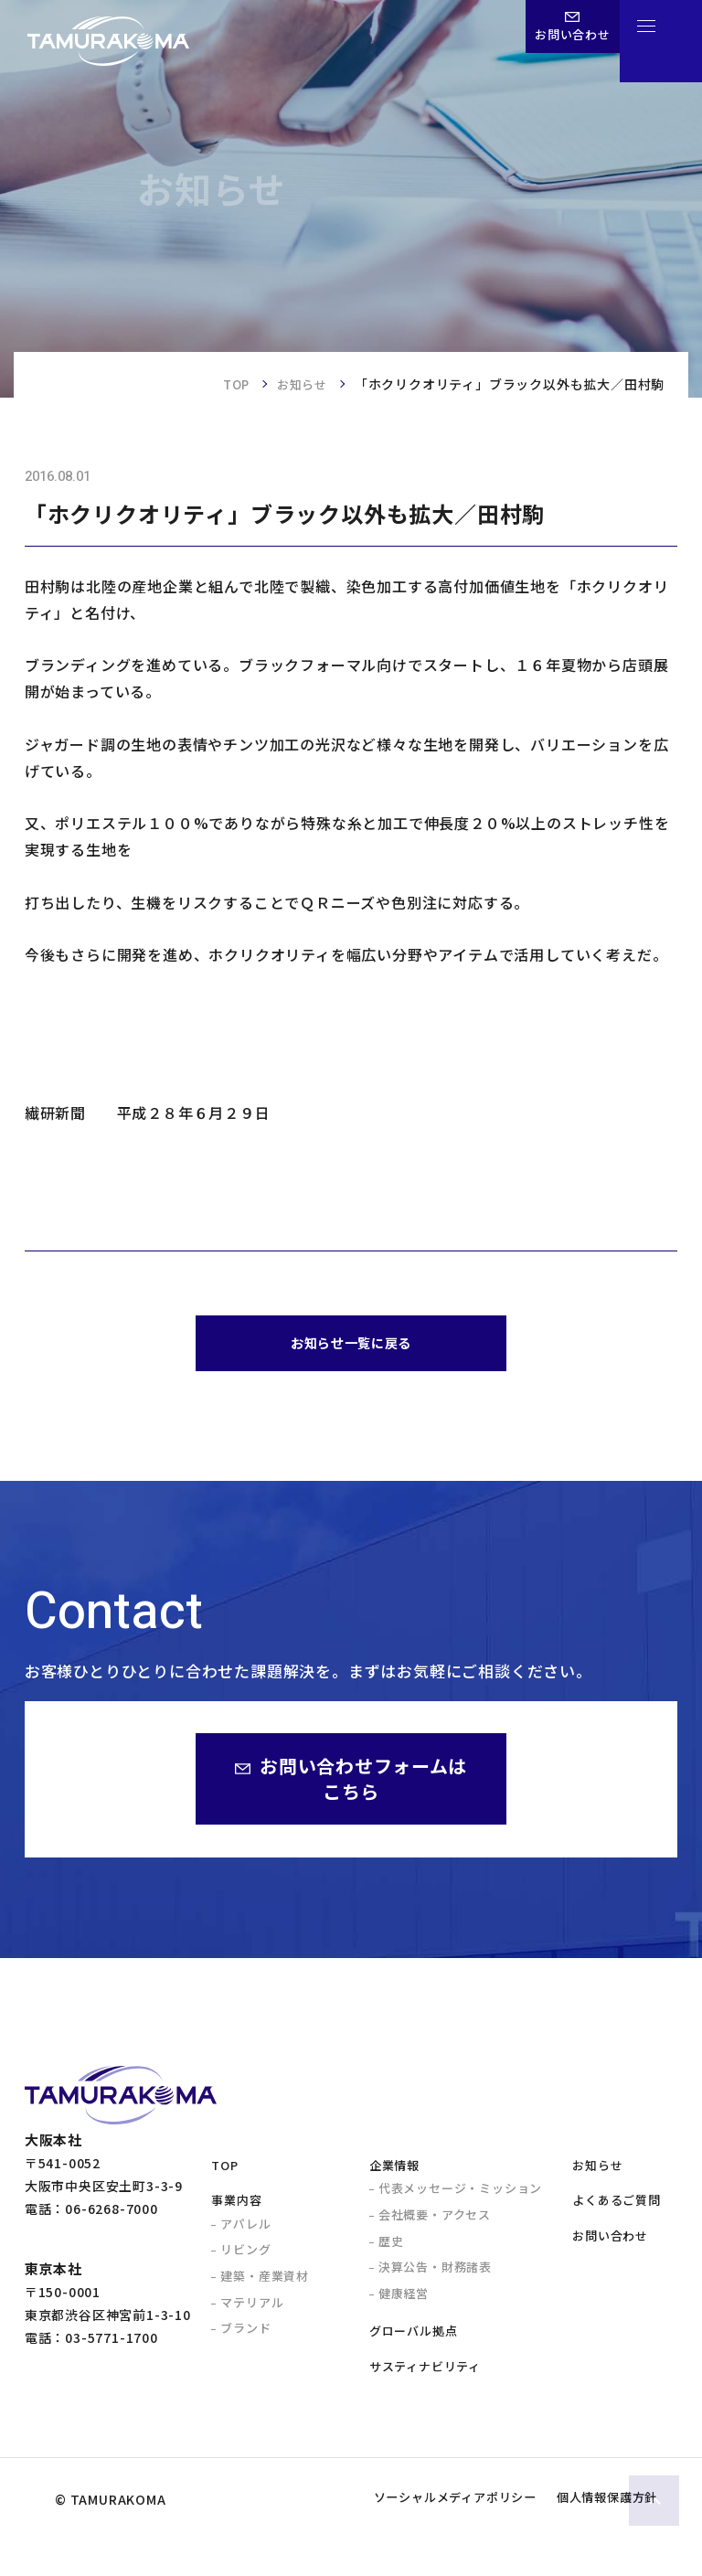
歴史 (391, 2249)
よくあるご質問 (616, 2209)
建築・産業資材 (264, 2284)
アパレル (245, 2232)
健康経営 (403, 2301)
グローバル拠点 (413, 2339)
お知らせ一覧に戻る (351, 1347)
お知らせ (300, 384)
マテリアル (251, 2310)
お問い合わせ (610, 2243)
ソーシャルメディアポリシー (411, 2536)
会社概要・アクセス (434, 2222)
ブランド (245, 2336)
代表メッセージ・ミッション (460, 2197)
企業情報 (394, 2173)
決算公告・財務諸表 (435, 2275)
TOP (230, 384)
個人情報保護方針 (593, 2536)
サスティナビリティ (425, 2374)
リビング (245, 2258)
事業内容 (236, 2209)
